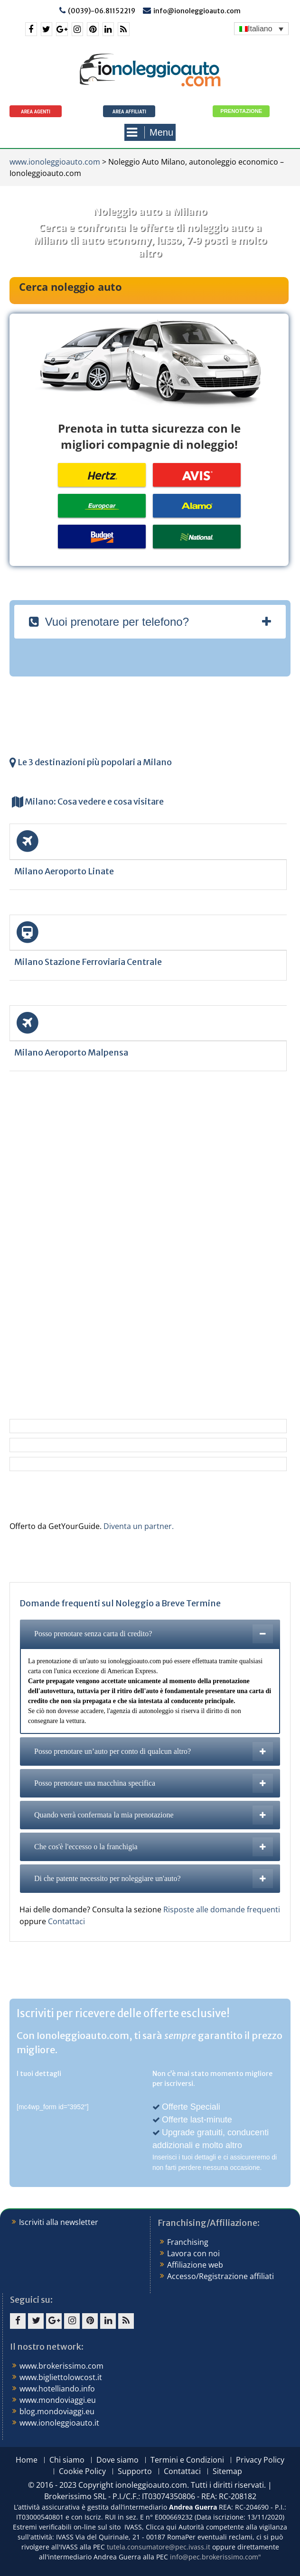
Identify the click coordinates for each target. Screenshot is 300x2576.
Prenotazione (241, 111)
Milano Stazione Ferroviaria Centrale (88, 961)
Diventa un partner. (138, 1526)
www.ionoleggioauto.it (59, 2423)
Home (27, 2460)
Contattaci (66, 1921)
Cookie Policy (82, 2471)
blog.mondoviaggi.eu (56, 2411)
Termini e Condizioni (187, 2460)
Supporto (135, 2471)
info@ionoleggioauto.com (197, 11)
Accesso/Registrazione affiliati (220, 2276)
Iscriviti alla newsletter (58, 2222)
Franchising (187, 2242)
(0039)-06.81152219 (101, 11)
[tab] (150, 621)
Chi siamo (66, 2460)
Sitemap (227, 2471)
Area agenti (35, 112)
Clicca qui (161, 2526)
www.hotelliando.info (57, 2388)
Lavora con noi (193, 2253)
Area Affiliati (129, 112)
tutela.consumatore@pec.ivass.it (158, 2546)
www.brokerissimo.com (61, 2366)
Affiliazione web (195, 2265)
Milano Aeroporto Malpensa (71, 1052)
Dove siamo (117, 2460)
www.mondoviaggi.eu (57, 2400)
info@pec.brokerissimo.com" (215, 2556)
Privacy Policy (260, 2460)
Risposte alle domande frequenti (221, 1909)
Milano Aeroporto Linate (64, 871)
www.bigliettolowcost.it (60, 2377)
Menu (150, 132)
